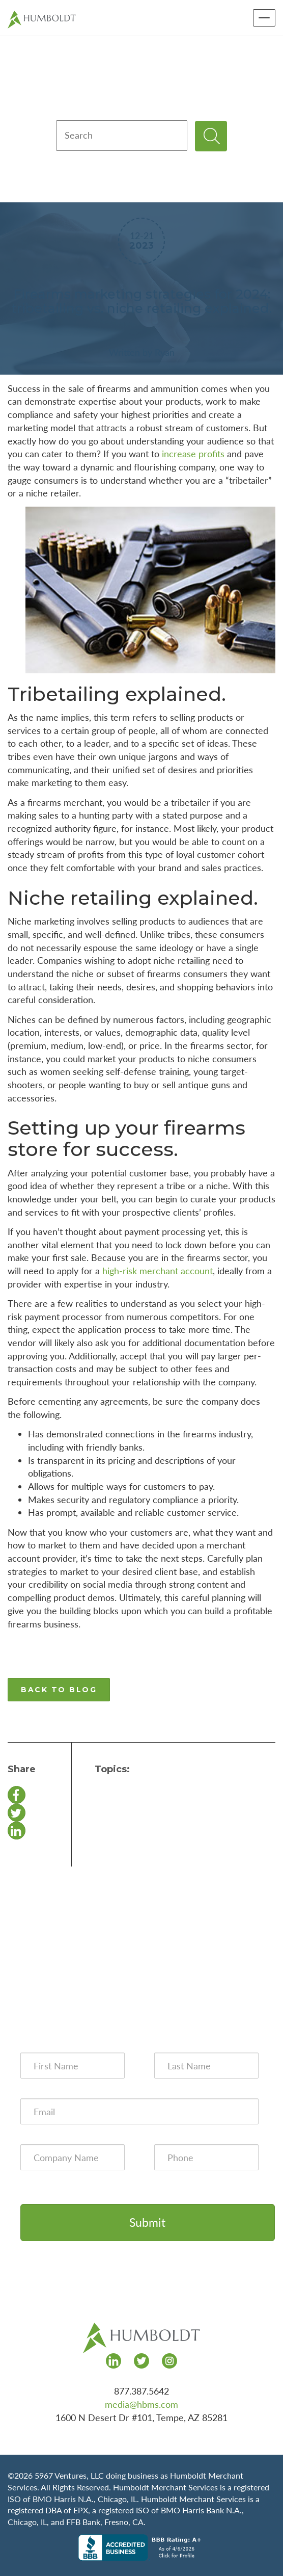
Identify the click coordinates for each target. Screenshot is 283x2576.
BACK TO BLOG (59, 1689)
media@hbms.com (141, 2404)
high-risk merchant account (157, 1270)
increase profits (193, 453)
